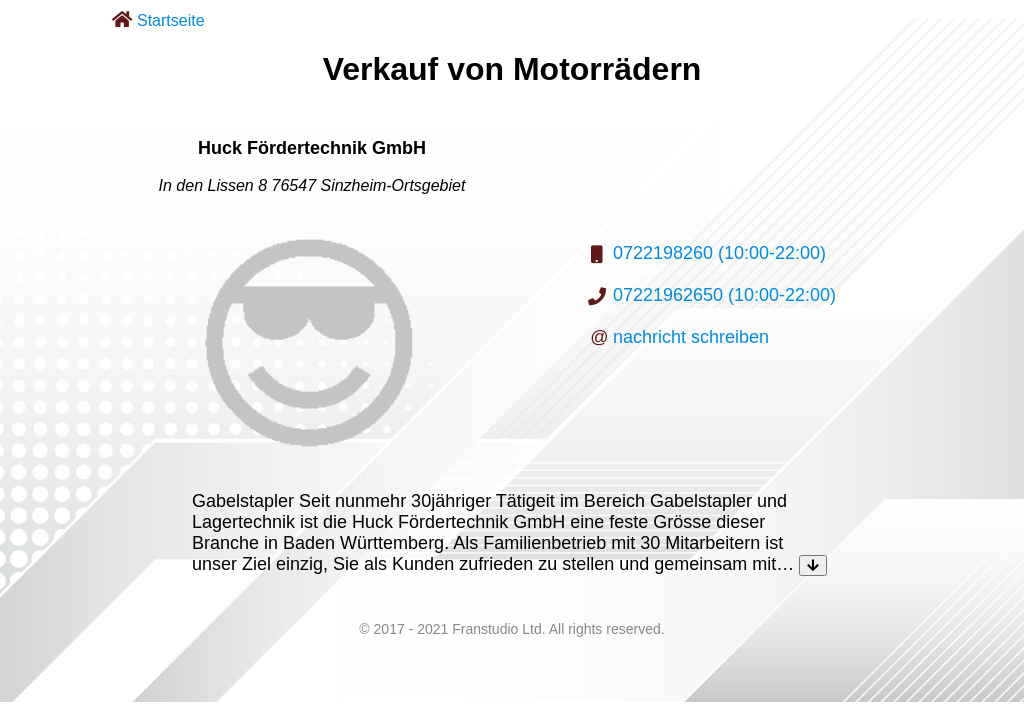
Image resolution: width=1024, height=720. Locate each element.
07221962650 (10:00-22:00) (724, 295)
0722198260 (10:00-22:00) (719, 253)
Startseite (171, 20)
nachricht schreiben (691, 337)
